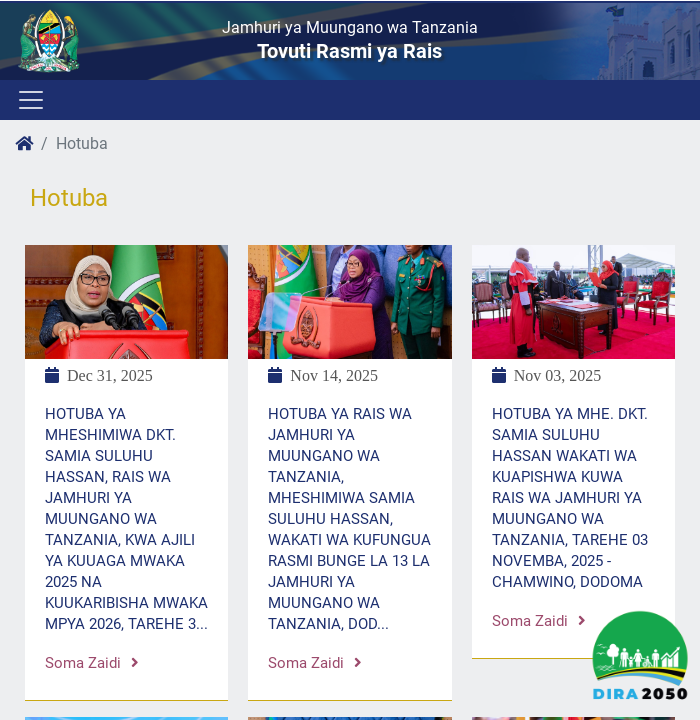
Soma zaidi (92, 663)
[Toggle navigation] (29, 100)
